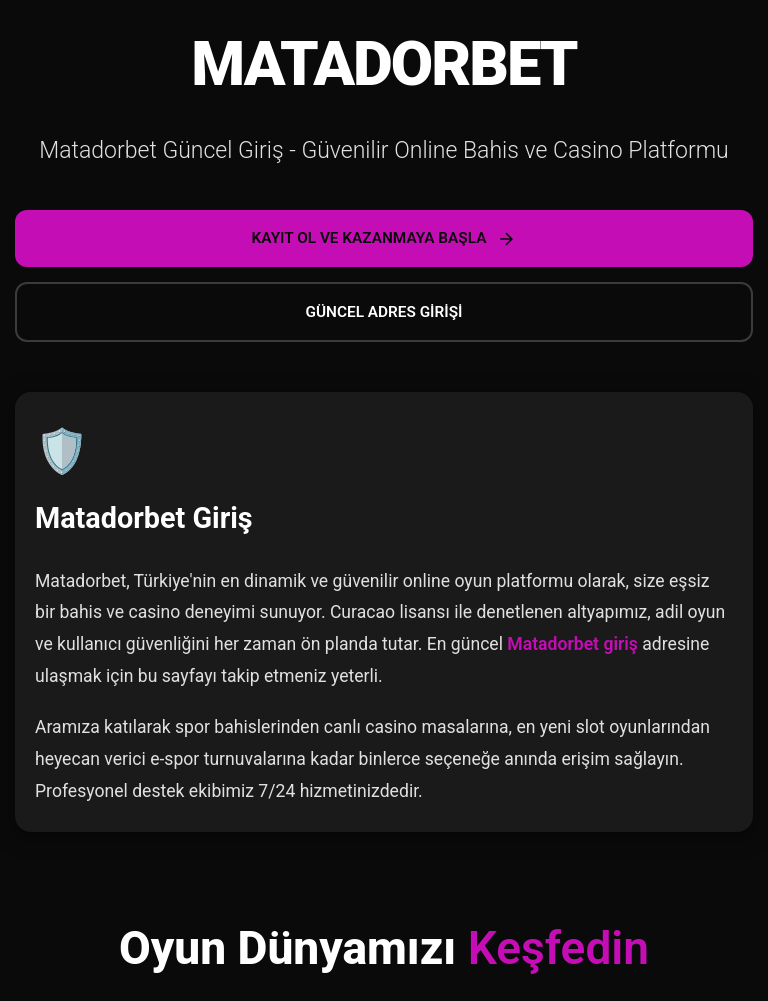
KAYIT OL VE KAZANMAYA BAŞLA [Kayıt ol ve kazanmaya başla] (384, 239)
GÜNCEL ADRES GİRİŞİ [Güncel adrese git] (384, 312)
